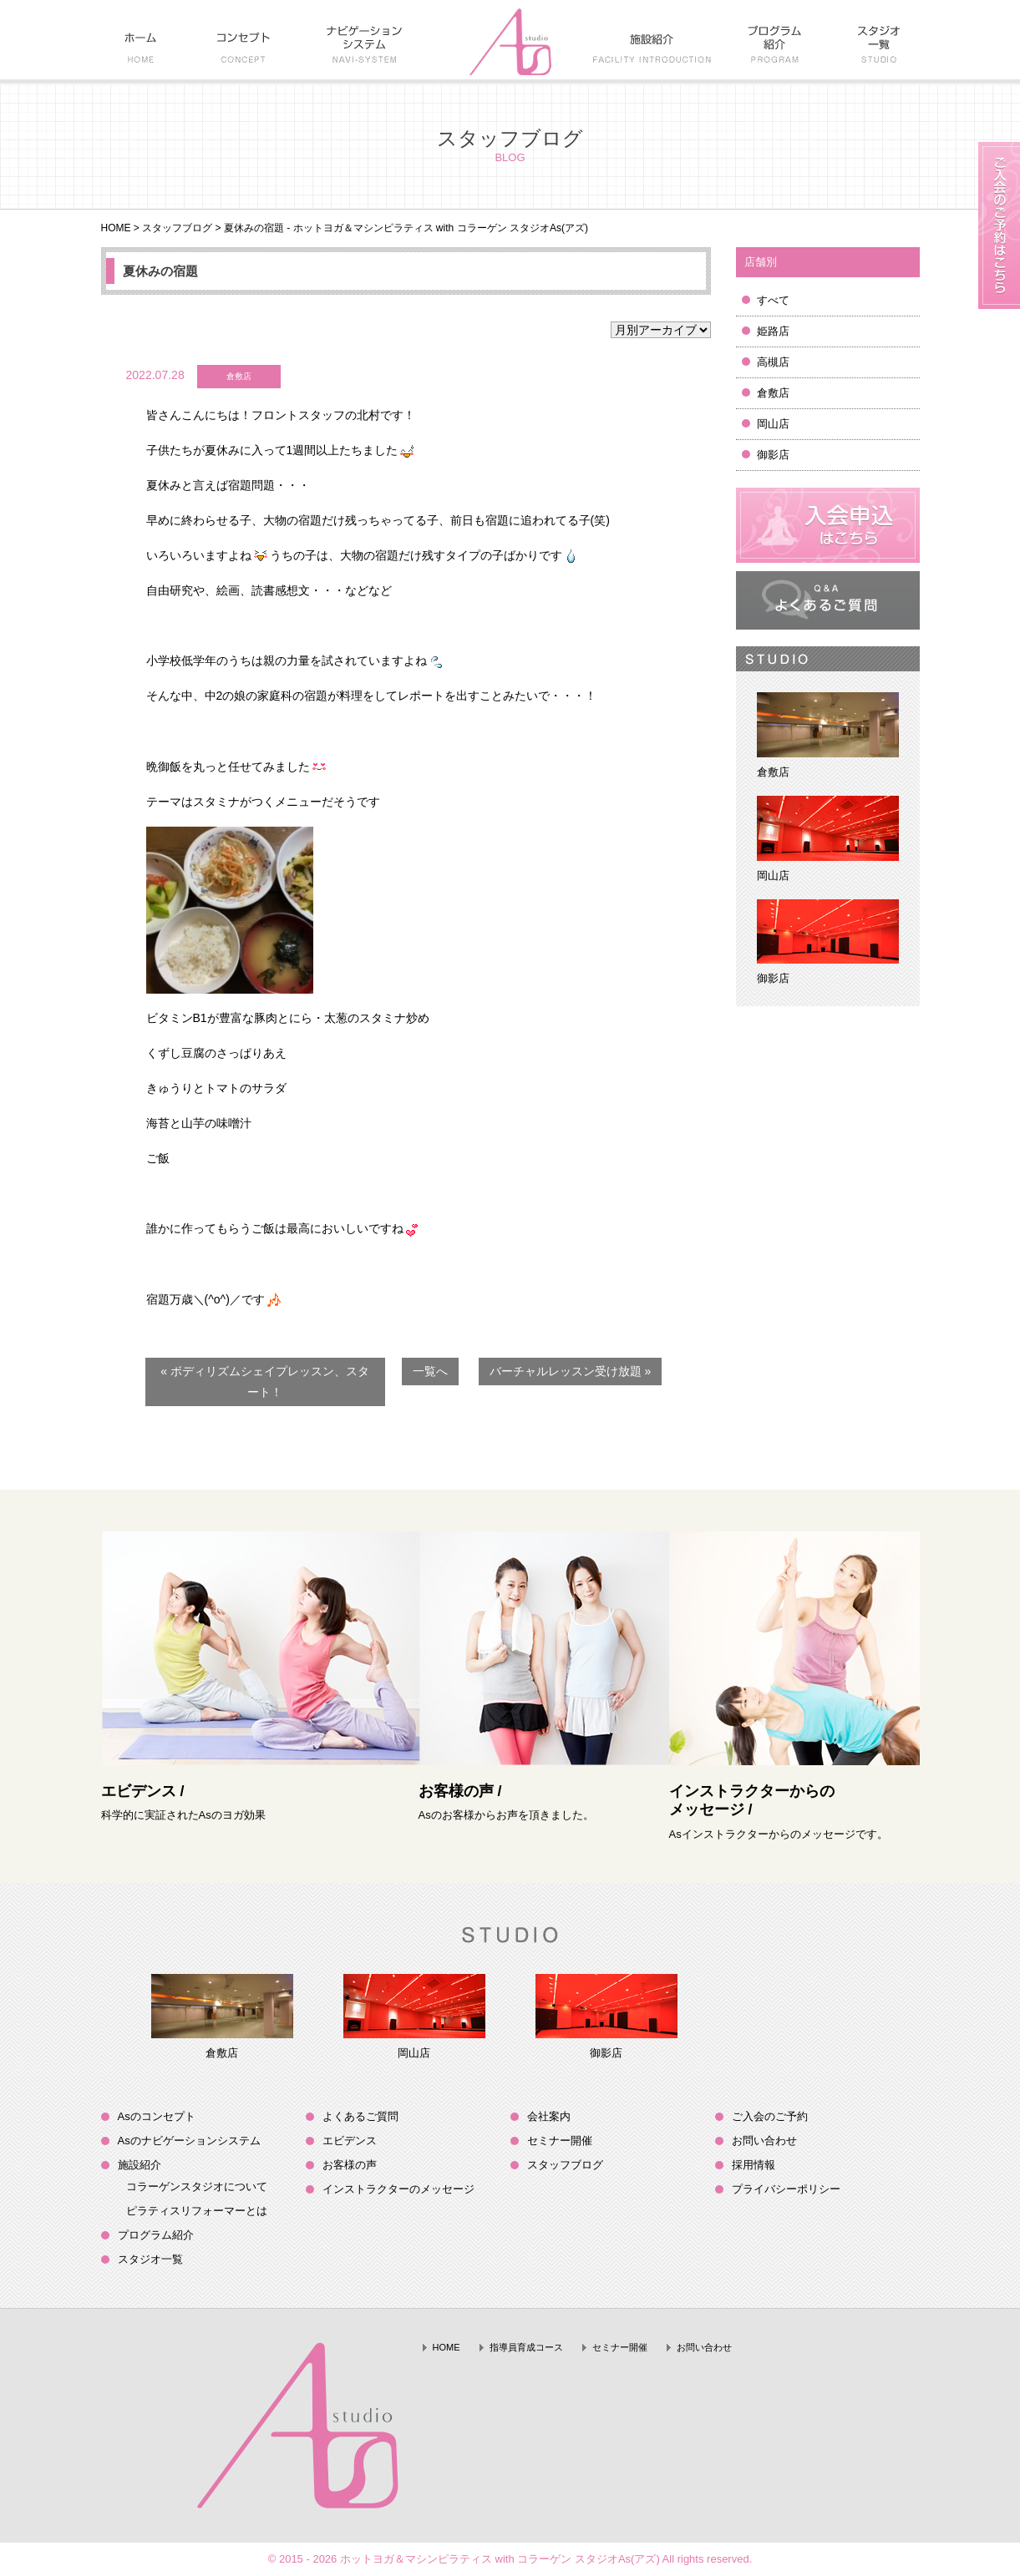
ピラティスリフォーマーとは (196, 2210)
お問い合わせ (764, 2140)
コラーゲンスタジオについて (196, 2186)
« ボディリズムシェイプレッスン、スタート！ (264, 1381)
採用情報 (753, 2164)
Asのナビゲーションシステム (189, 2140)
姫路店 (773, 331)
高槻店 (773, 362)
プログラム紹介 (156, 2235)
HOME (116, 228)
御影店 (773, 454)
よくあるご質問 (360, 2116)
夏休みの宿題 (160, 271)
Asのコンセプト (156, 2116)
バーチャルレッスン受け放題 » (571, 1371)
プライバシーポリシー (786, 2189)
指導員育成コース (526, 2347)
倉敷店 (773, 393)
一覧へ (430, 1371)
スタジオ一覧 (150, 2259)
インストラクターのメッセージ (398, 2189)
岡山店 (773, 424)
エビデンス (349, 2140)
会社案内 (549, 2116)
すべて (773, 300)
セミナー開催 (559, 2140)
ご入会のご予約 (770, 2116)
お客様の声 (349, 2164)
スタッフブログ (177, 228)
